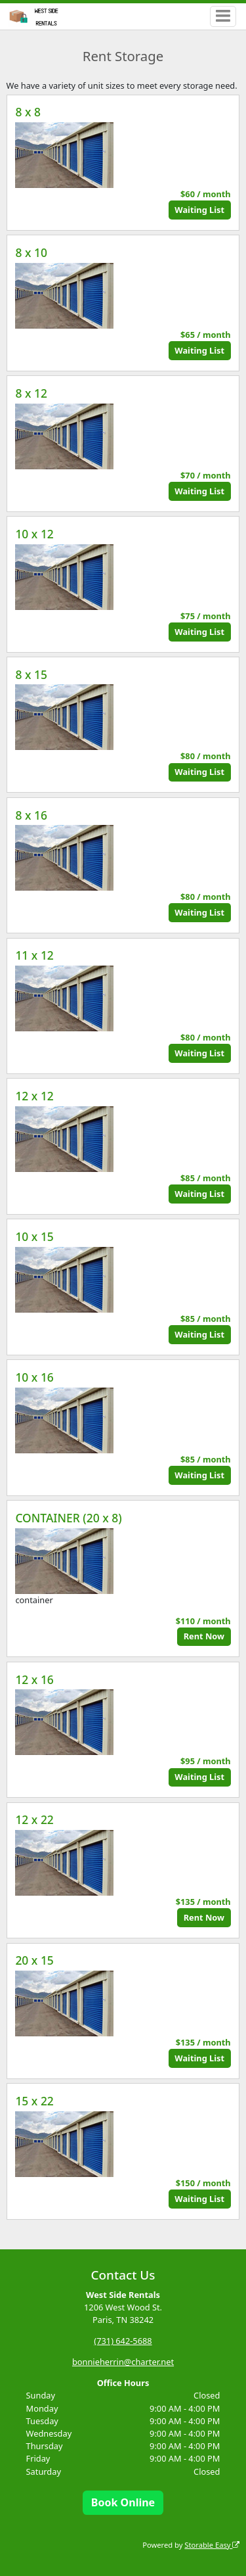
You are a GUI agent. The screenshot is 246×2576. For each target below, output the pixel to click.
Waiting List (199, 210)
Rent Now (204, 1636)
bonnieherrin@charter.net (123, 2362)
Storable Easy (211, 2545)
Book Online (123, 2502)
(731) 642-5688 (123, 2341)
